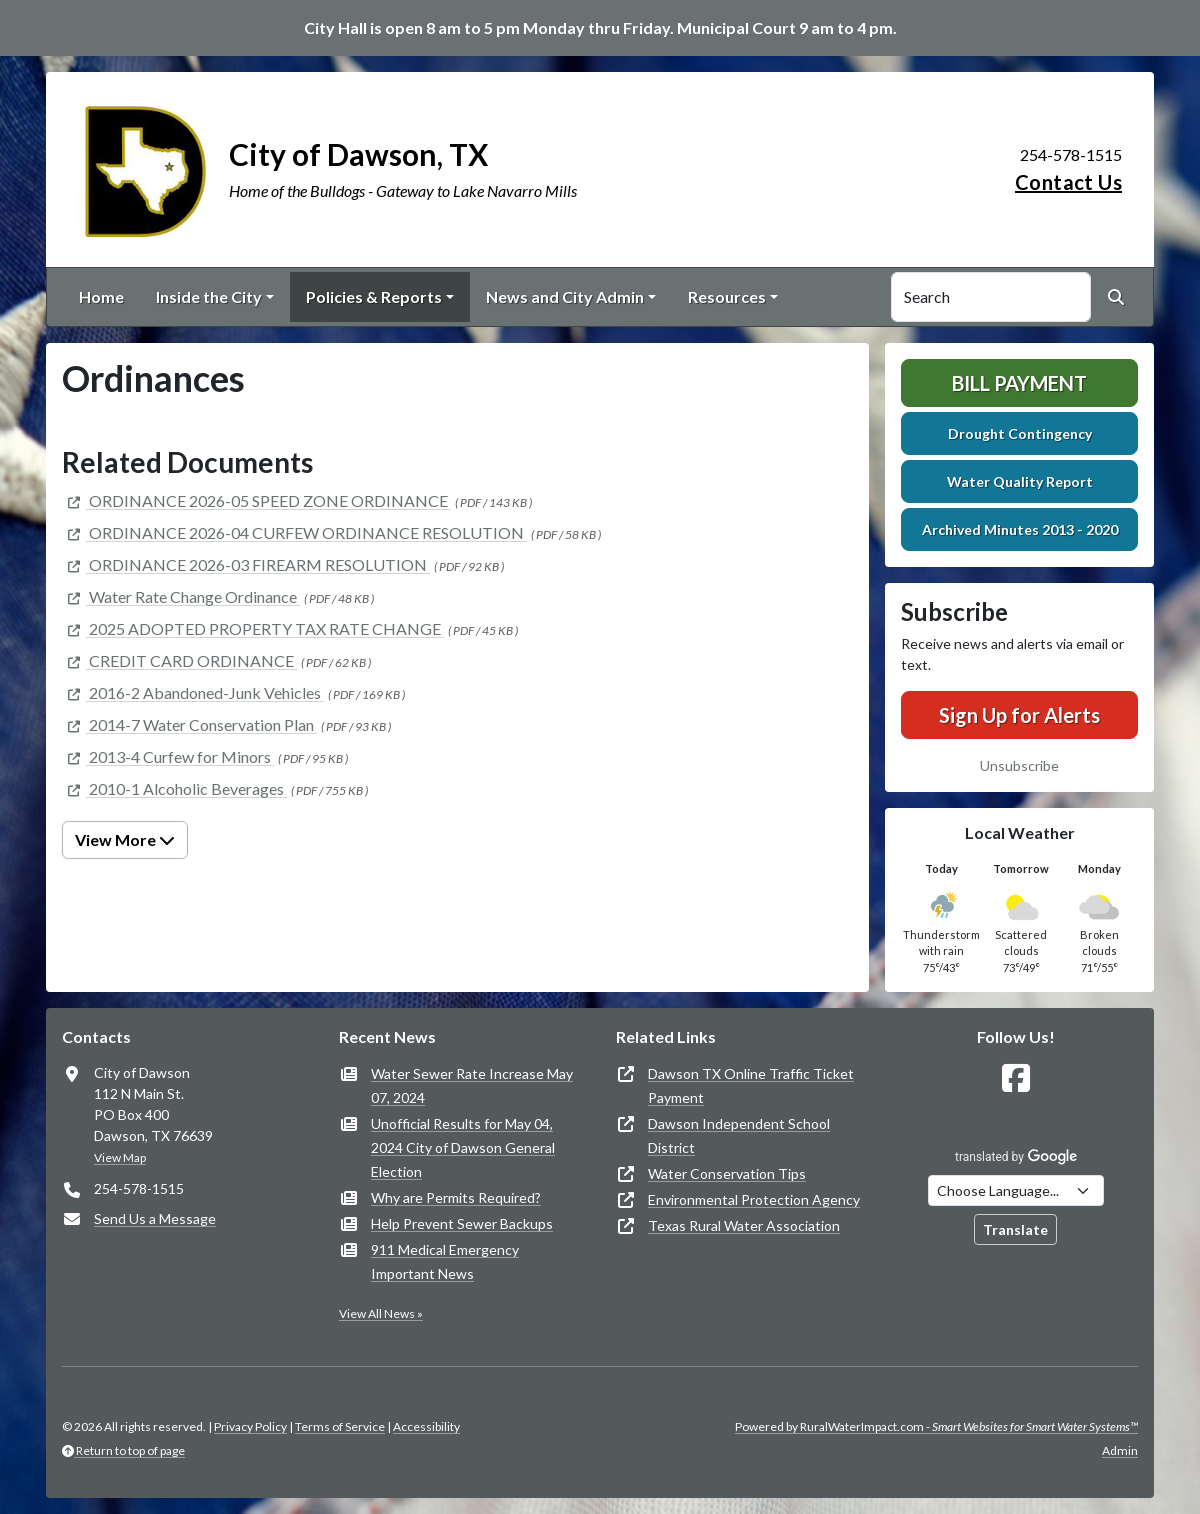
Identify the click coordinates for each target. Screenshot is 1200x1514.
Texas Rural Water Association (744, 1225)
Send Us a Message (155, 1218)
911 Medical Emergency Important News (445, 1261)
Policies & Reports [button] (374, 296)
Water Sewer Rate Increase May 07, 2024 (472, 1085)
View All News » (381, 1313)
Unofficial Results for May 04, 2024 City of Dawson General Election (463, 1147)
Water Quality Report (1020, 481)
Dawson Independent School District (739, 1135)
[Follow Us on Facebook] (1016, 1078)
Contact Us (1068, 182)
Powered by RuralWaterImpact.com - (936, 1426)
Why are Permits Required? (456, 1197)
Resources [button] (727, 296)
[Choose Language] (1016, 1190)
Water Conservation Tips (727, 1173)
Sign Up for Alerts (1019, 715)
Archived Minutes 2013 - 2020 (1020, 529)
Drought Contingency (1020, 433)
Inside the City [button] (209, 296)
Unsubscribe (1019, 765)
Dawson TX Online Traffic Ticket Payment (751, 1085)
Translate (1015, 1229)
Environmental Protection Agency (754, 1199)
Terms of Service (340, 1426)
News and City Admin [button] (565, 296)
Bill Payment (1019, 383)
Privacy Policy (250, 1426)
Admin (1120, 1450)
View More (125, 839)
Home (101, 296)
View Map (120, 1157)
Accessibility (426, 1426)
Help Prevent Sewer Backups (462, 1223)
